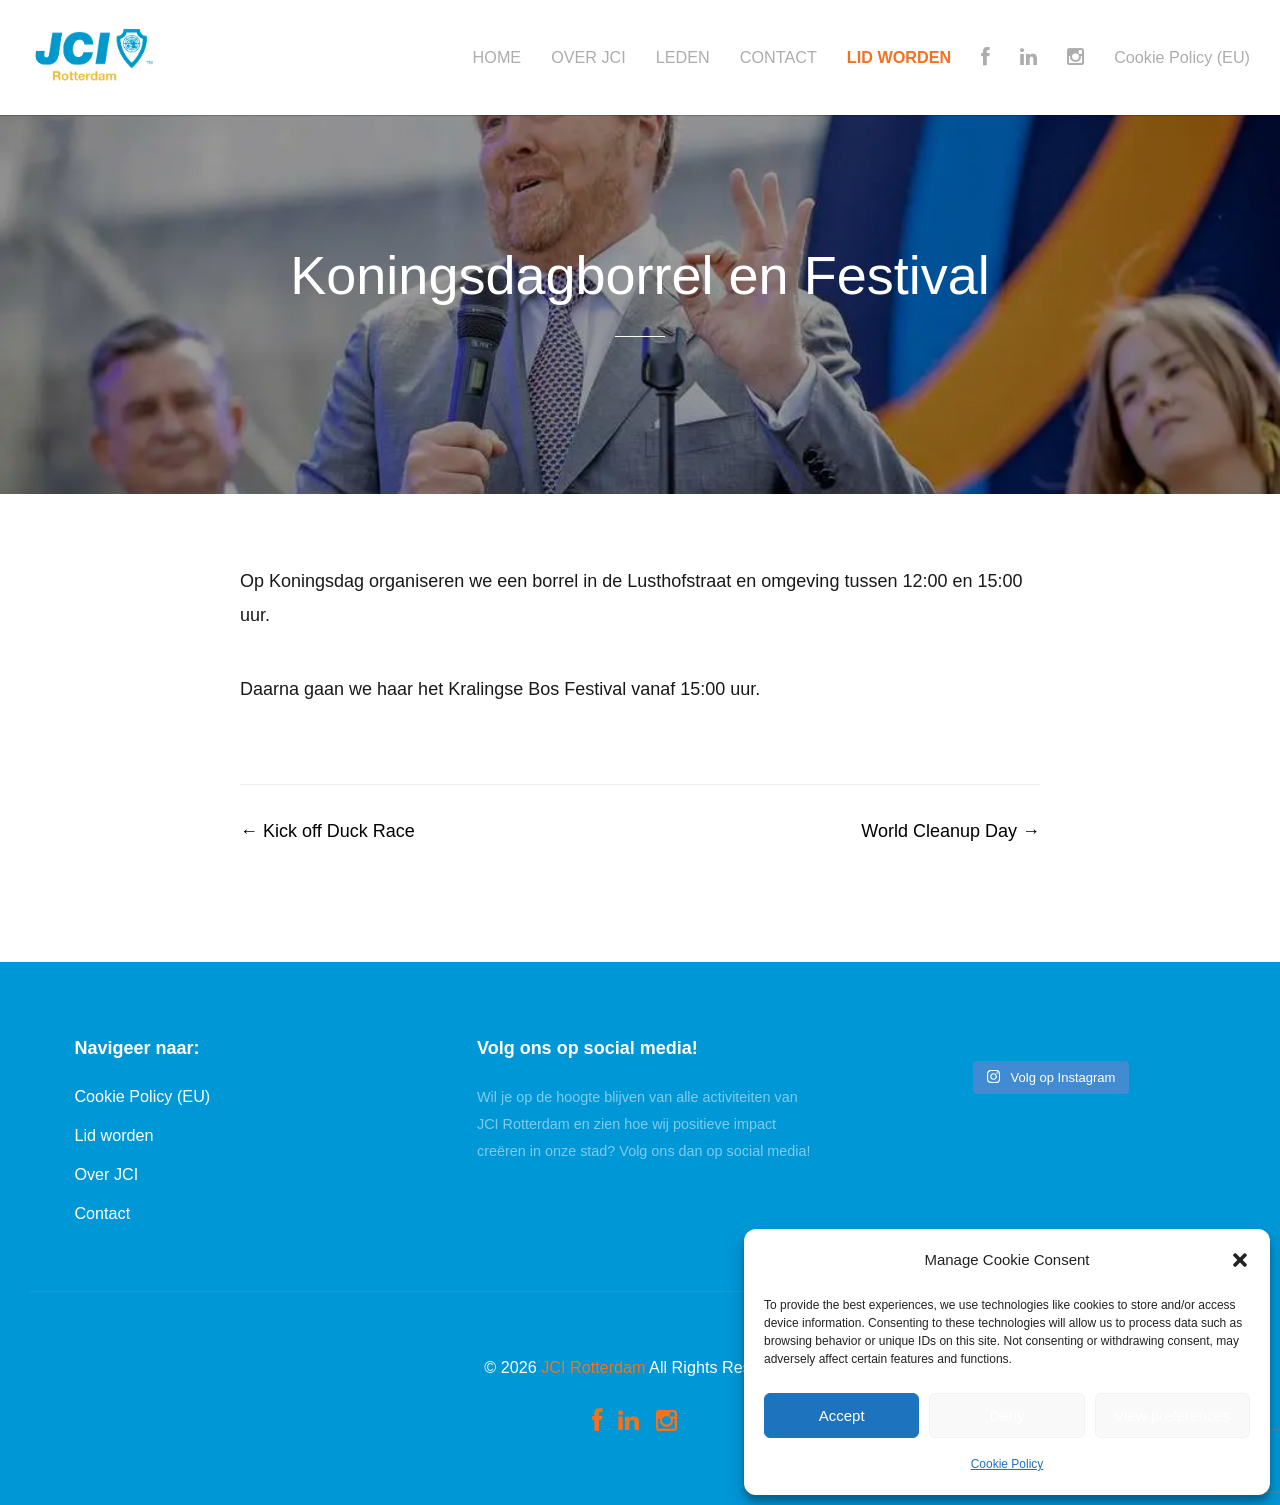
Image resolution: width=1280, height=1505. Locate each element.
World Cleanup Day (950, 831)
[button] (1240, 1260)
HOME (497, 57)
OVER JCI (588, 57)
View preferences (1173, 1415)
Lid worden (113, 1135)
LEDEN (683, 57)
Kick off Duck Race (327, 831)
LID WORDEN (899, 57)
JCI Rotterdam (593, 1367)
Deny (1006, 1415)
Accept (842, 1415)
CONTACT (778, 57)
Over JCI (106, 1174)
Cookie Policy (1007, 1464)
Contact (102, 1213)
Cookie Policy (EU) (1182, 57)
